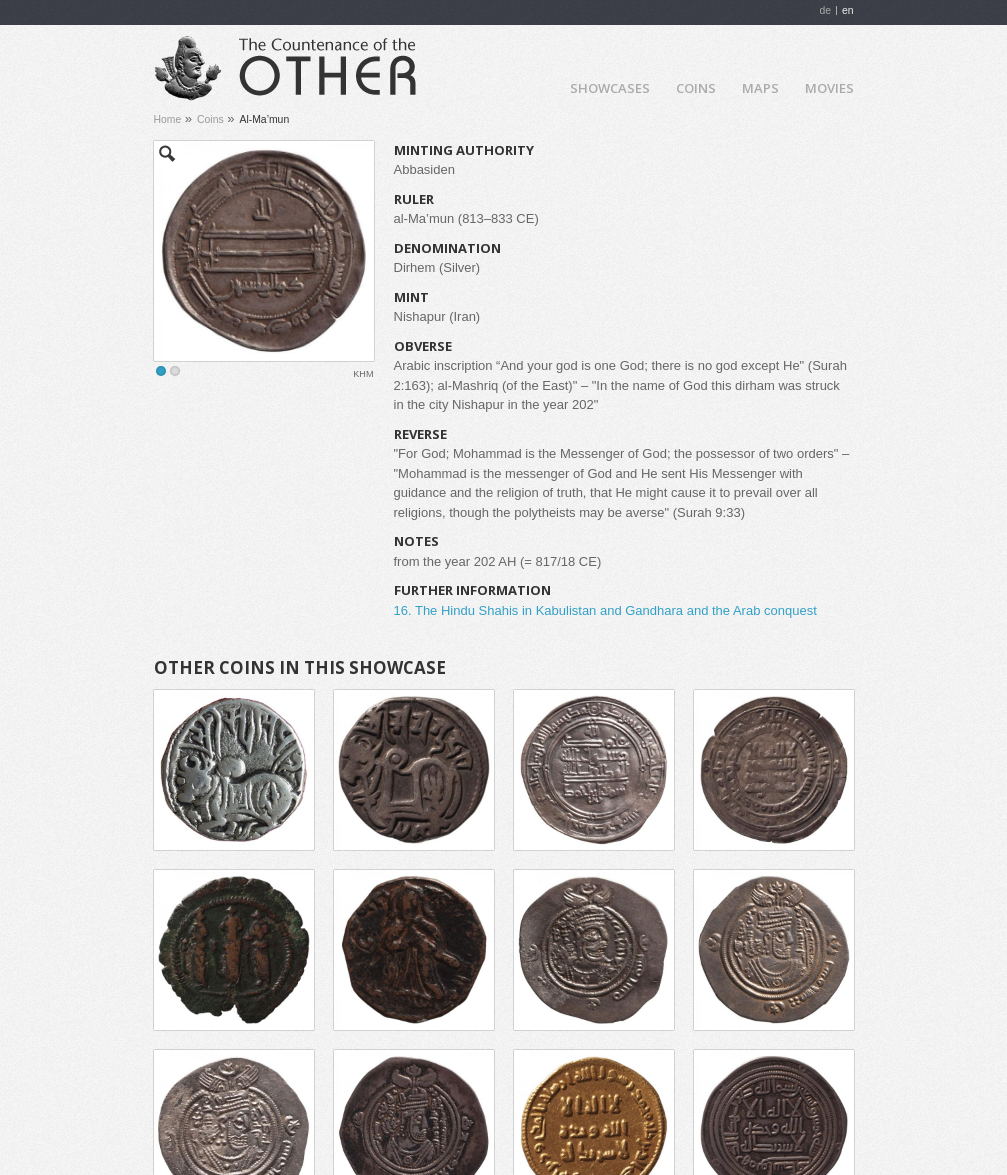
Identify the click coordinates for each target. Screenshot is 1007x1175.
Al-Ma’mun (265, 119)
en (848, 10)
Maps (760, 88)
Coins (696, 88)
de (825, 10)
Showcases (610, 88)
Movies (829, 88)
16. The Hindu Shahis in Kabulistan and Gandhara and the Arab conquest (605, 610)
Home (537, 86)
